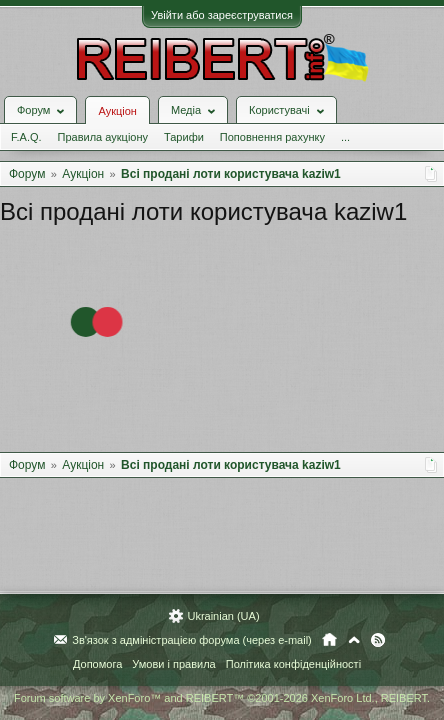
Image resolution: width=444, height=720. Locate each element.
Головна (329, 640)
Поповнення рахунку (272, 137)
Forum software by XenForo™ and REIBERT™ (222, 698)
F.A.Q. (26, 137)
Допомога (97, 664)
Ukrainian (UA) (223, 616)
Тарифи (184, 137)
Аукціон (117, 111)
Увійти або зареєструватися (222, 15)
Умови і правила (173, 664)
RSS (378, 640)
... (345, 137)
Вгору (354, 640)
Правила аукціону (103, 137)
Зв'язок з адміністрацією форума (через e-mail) (192, 640)
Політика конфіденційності (293, 664)
